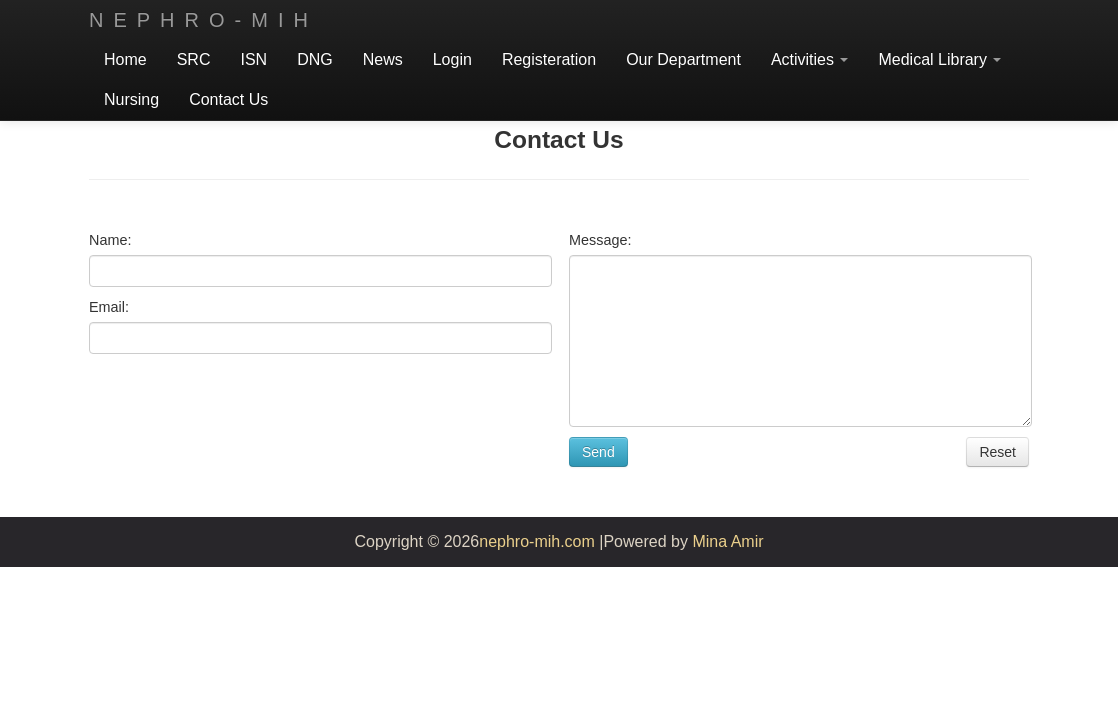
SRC (194, 59)
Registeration (549, 59)
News (383, 59)
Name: (110, 240)
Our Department (683, 59)
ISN (253, 59)
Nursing (131, 99)
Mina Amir (727, 541)
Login (452, 59)
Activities (810, 59)
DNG (315, 59)
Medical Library (939, 59)
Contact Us (228, 99)
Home (125, 59)
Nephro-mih (203, 20)
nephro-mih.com (537, 541)
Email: (109, 307)
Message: (600, 240)
